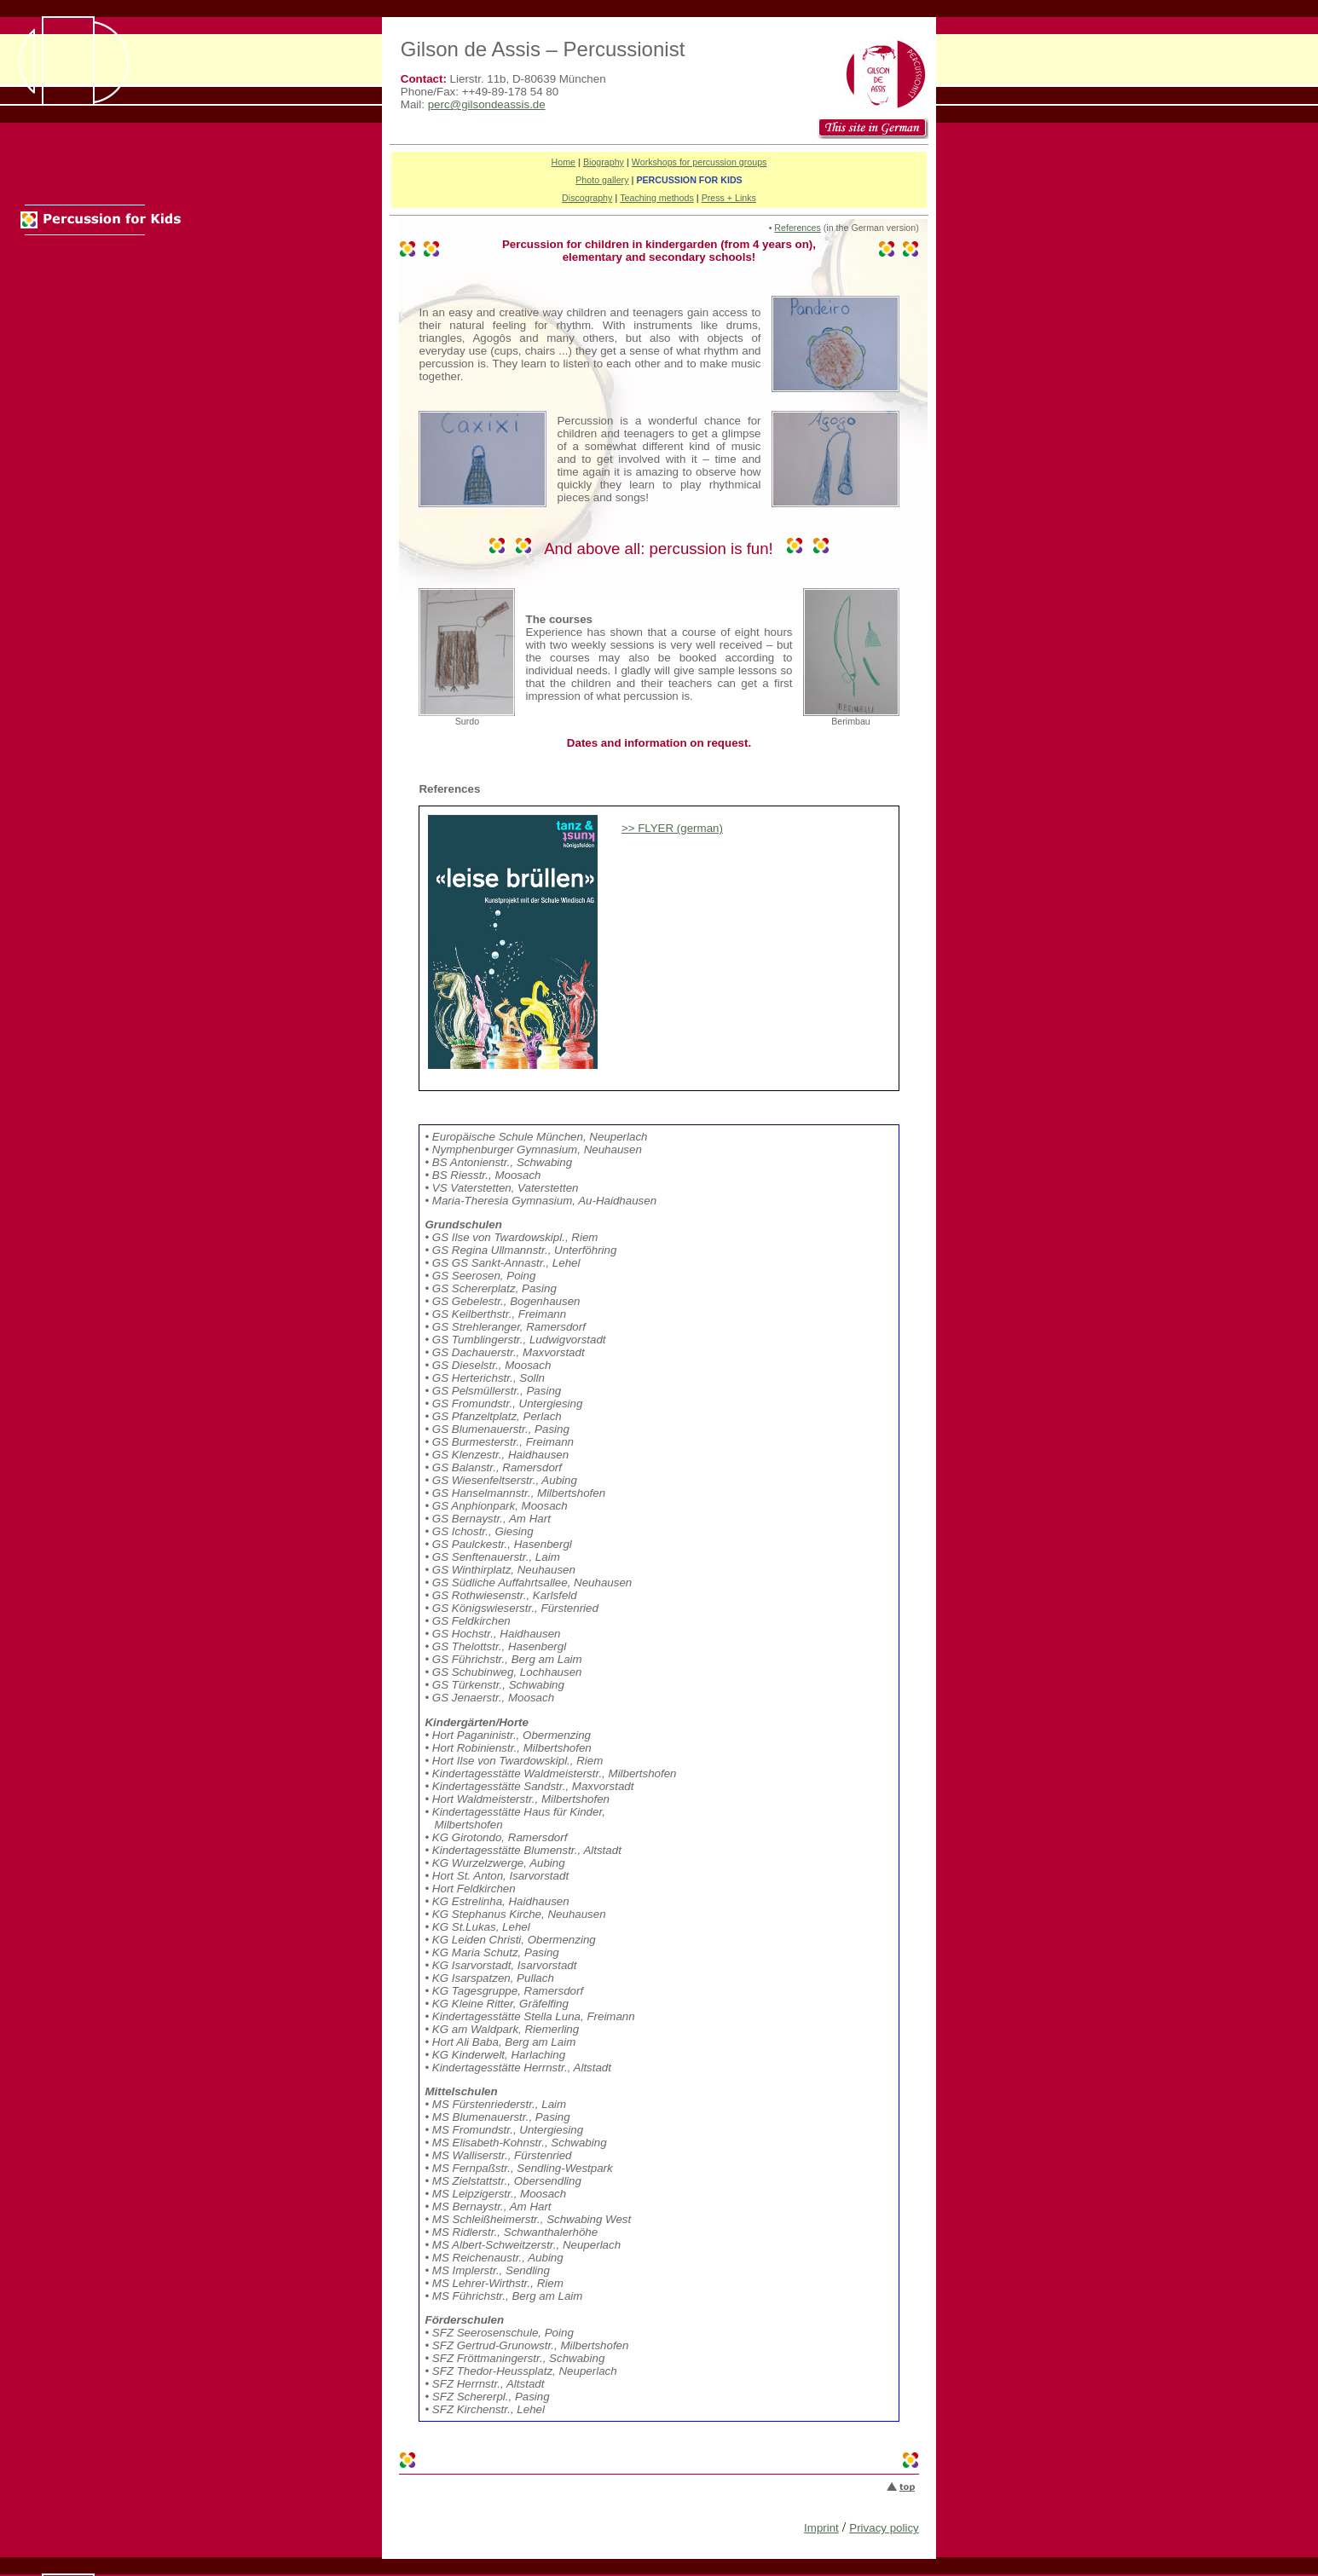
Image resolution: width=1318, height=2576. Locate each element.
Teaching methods (657, 198)
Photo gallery (601, 180)
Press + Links (729, 198)
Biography (603, 162)
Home (563, 162)
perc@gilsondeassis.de (487, 104)
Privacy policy (883, 2527)
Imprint (821, 2527)
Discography (587, 198)
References (797, 227)
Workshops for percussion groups (699, 162)
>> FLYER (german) (671, 828)
